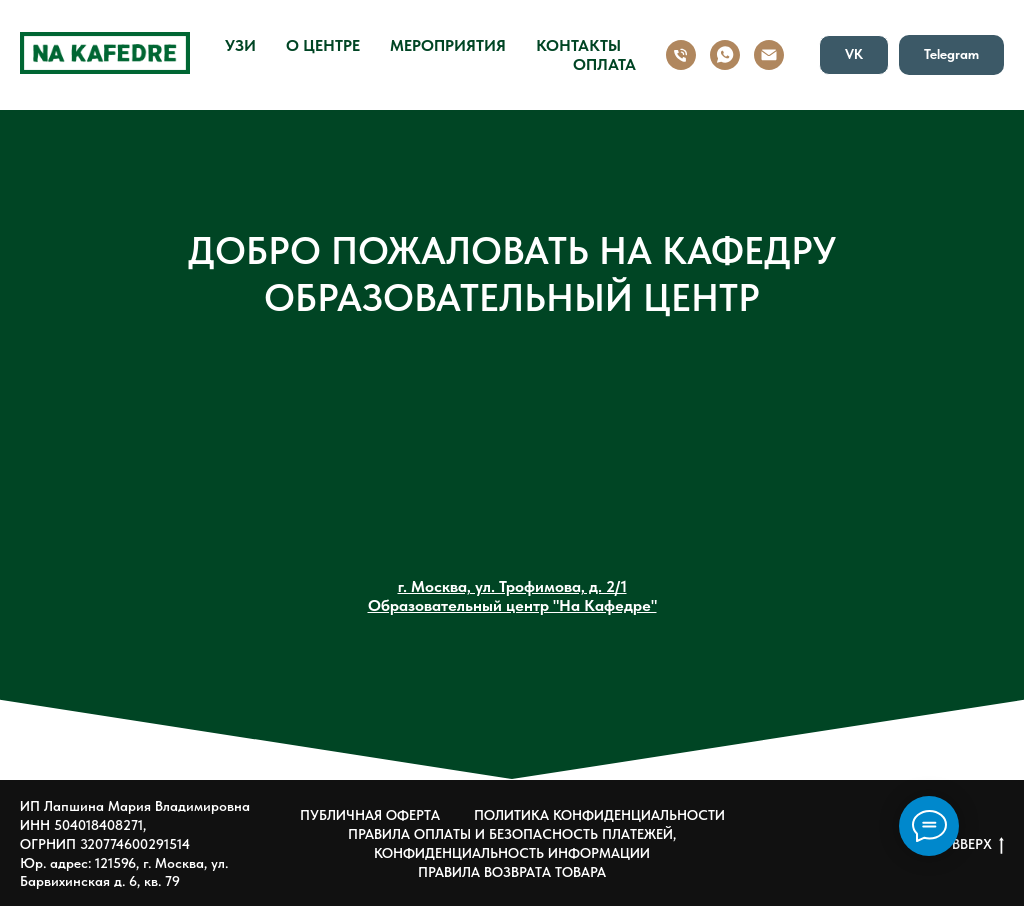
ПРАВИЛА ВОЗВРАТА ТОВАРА (512, 872)
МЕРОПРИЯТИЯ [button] (448, 45)
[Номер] (681, 55)
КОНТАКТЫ (578, 45)
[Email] (769, 55)
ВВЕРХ (978, 845)
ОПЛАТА (604, 64)
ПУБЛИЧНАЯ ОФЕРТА (370, 815)
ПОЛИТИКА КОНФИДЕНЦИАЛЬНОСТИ (599, 815)
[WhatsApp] (725, 55)
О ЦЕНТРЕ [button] (323, 45)
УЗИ (240, 45)
